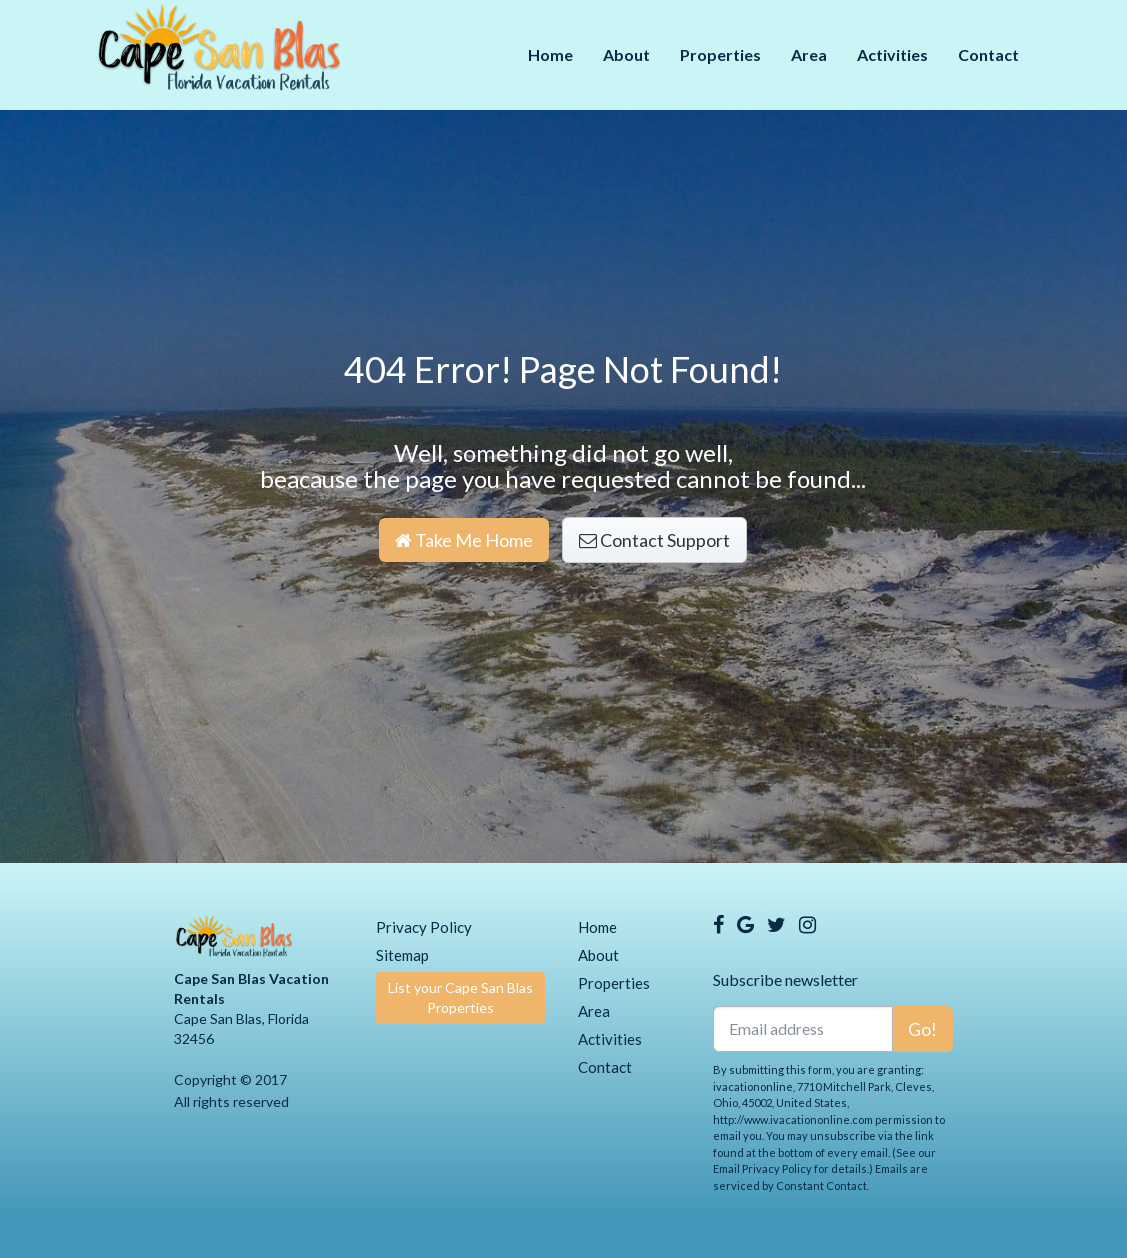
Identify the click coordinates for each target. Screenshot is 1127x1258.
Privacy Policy (424, 927)
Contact (988, 54)
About (626, 54)
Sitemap (402, 955)
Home (550, 54)
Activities (892, 54)
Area (809, 54)
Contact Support (654, 540)
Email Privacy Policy (762, 1168)
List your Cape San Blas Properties (460, 997)
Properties (720, 54)
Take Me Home (464, 540)
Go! (922, 1029)
